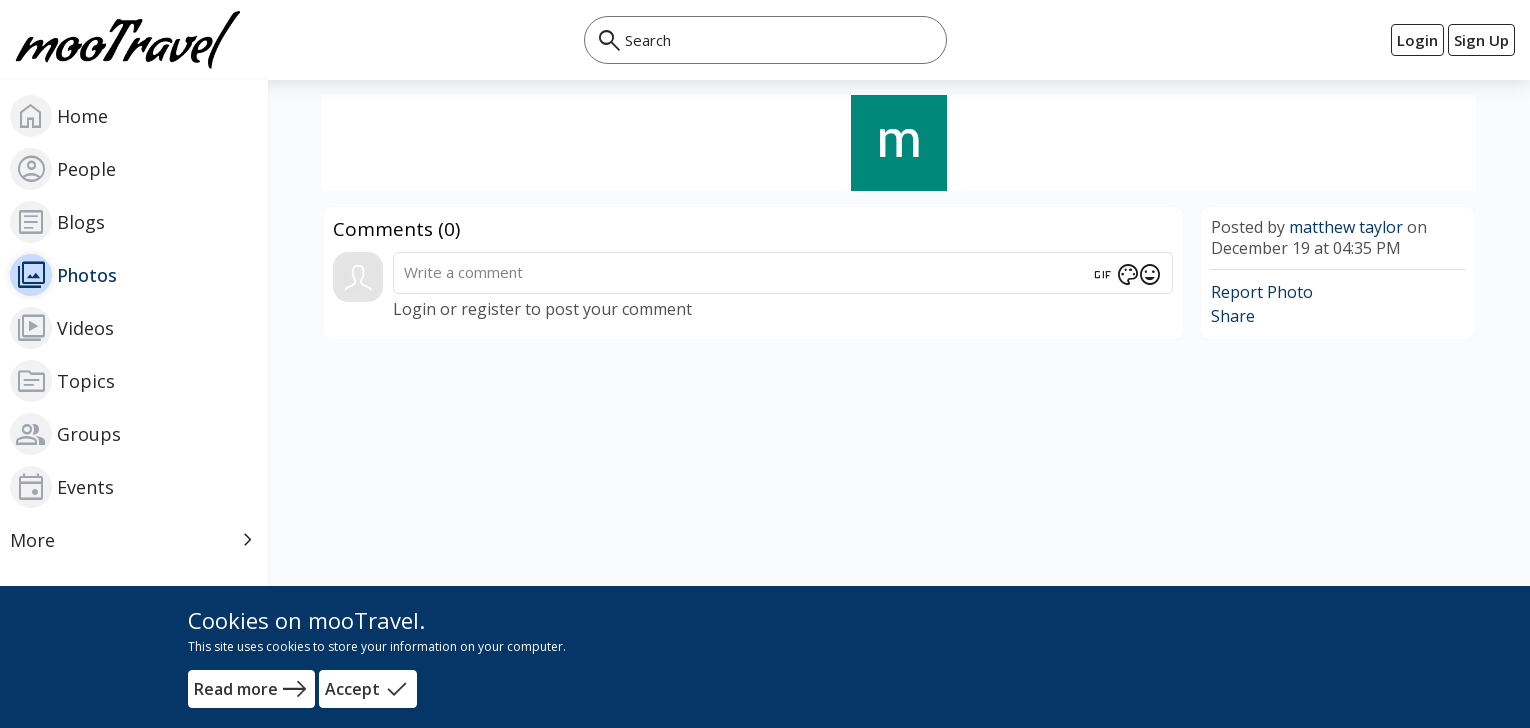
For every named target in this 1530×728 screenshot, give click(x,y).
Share (1233, 316)
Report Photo (1262, 292)
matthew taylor (1346, 227)
